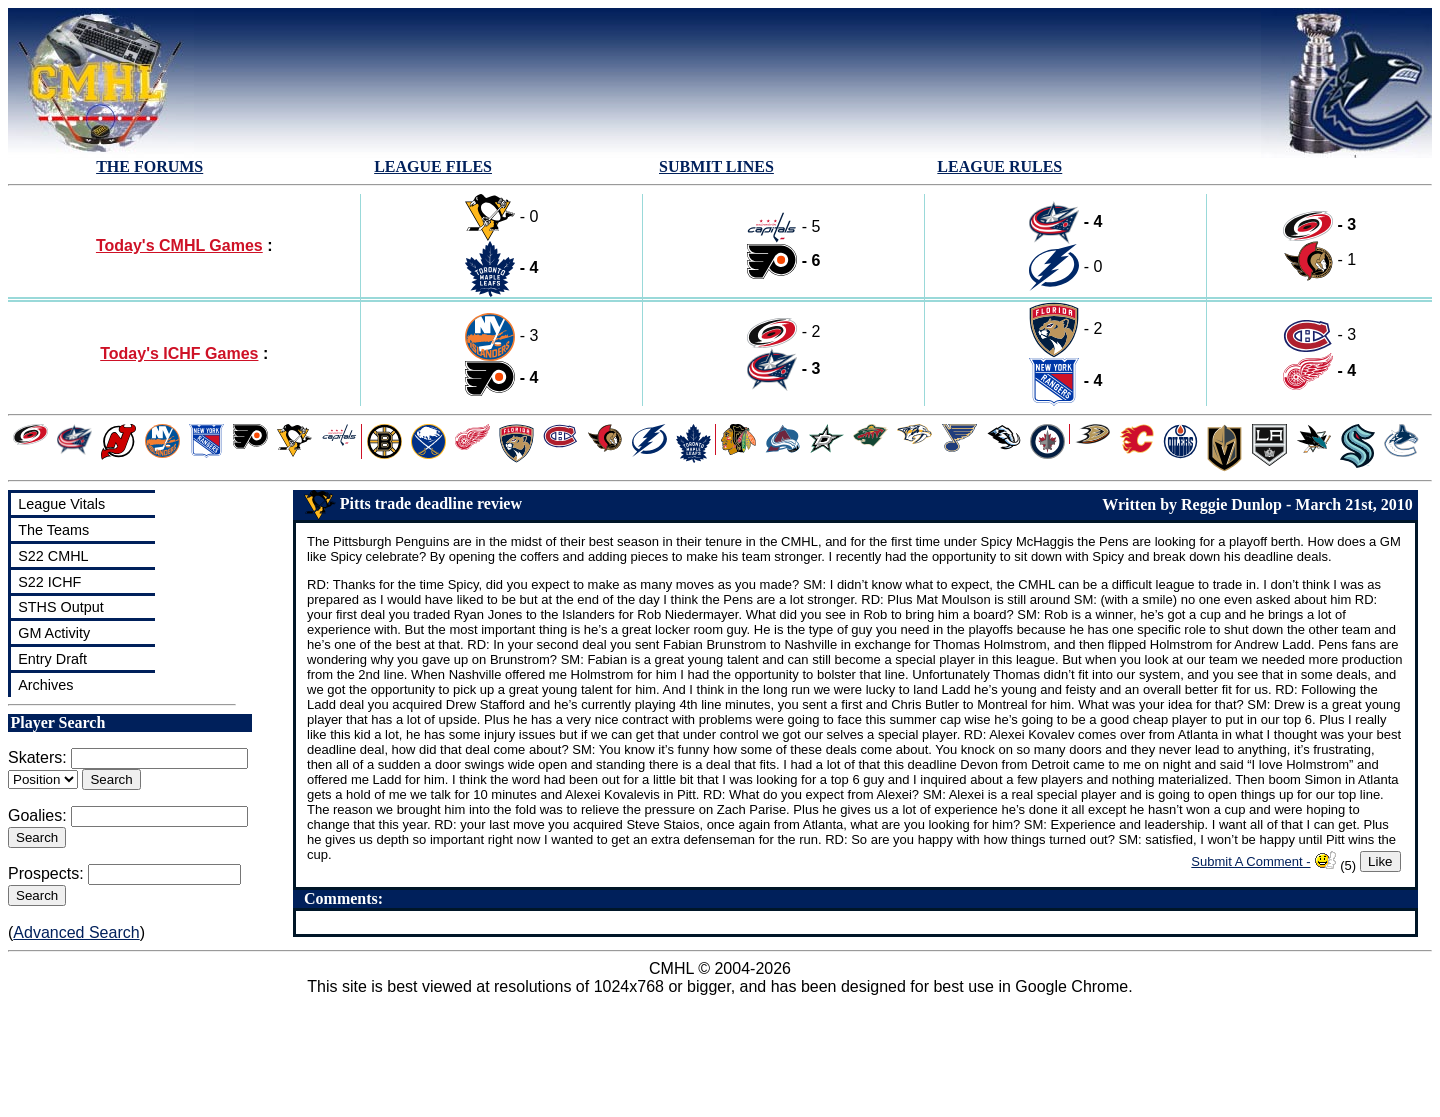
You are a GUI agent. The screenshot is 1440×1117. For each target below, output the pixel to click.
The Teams (53, 530)
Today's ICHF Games (179, 353)
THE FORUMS (149, 166)
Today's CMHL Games (179, 245)
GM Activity (54, 633)
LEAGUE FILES (433, 166)
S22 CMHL (53, 556)
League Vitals (61, 504)
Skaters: (37, 757)
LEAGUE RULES (999, 166)
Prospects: (46, 873)
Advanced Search (76, 932)
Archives (45, 685)
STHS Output (61, 607)
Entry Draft (52, 659)
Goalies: (37, 815)
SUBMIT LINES (716, 166)
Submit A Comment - (1250, 861)
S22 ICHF (49, 582)
